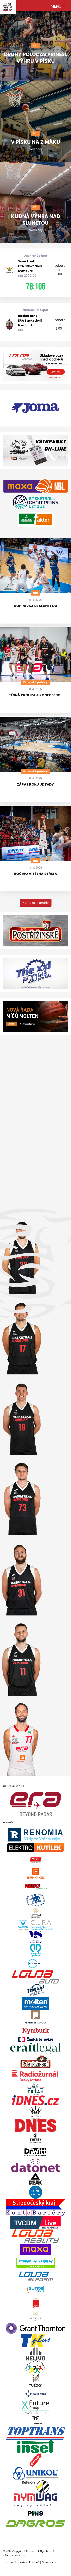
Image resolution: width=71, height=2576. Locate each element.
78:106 (35, 286)
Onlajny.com (50, 2562)
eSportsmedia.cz (14, 2555)
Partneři (34, 2562)
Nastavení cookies (15, 2562)
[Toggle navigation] (58, 5)
